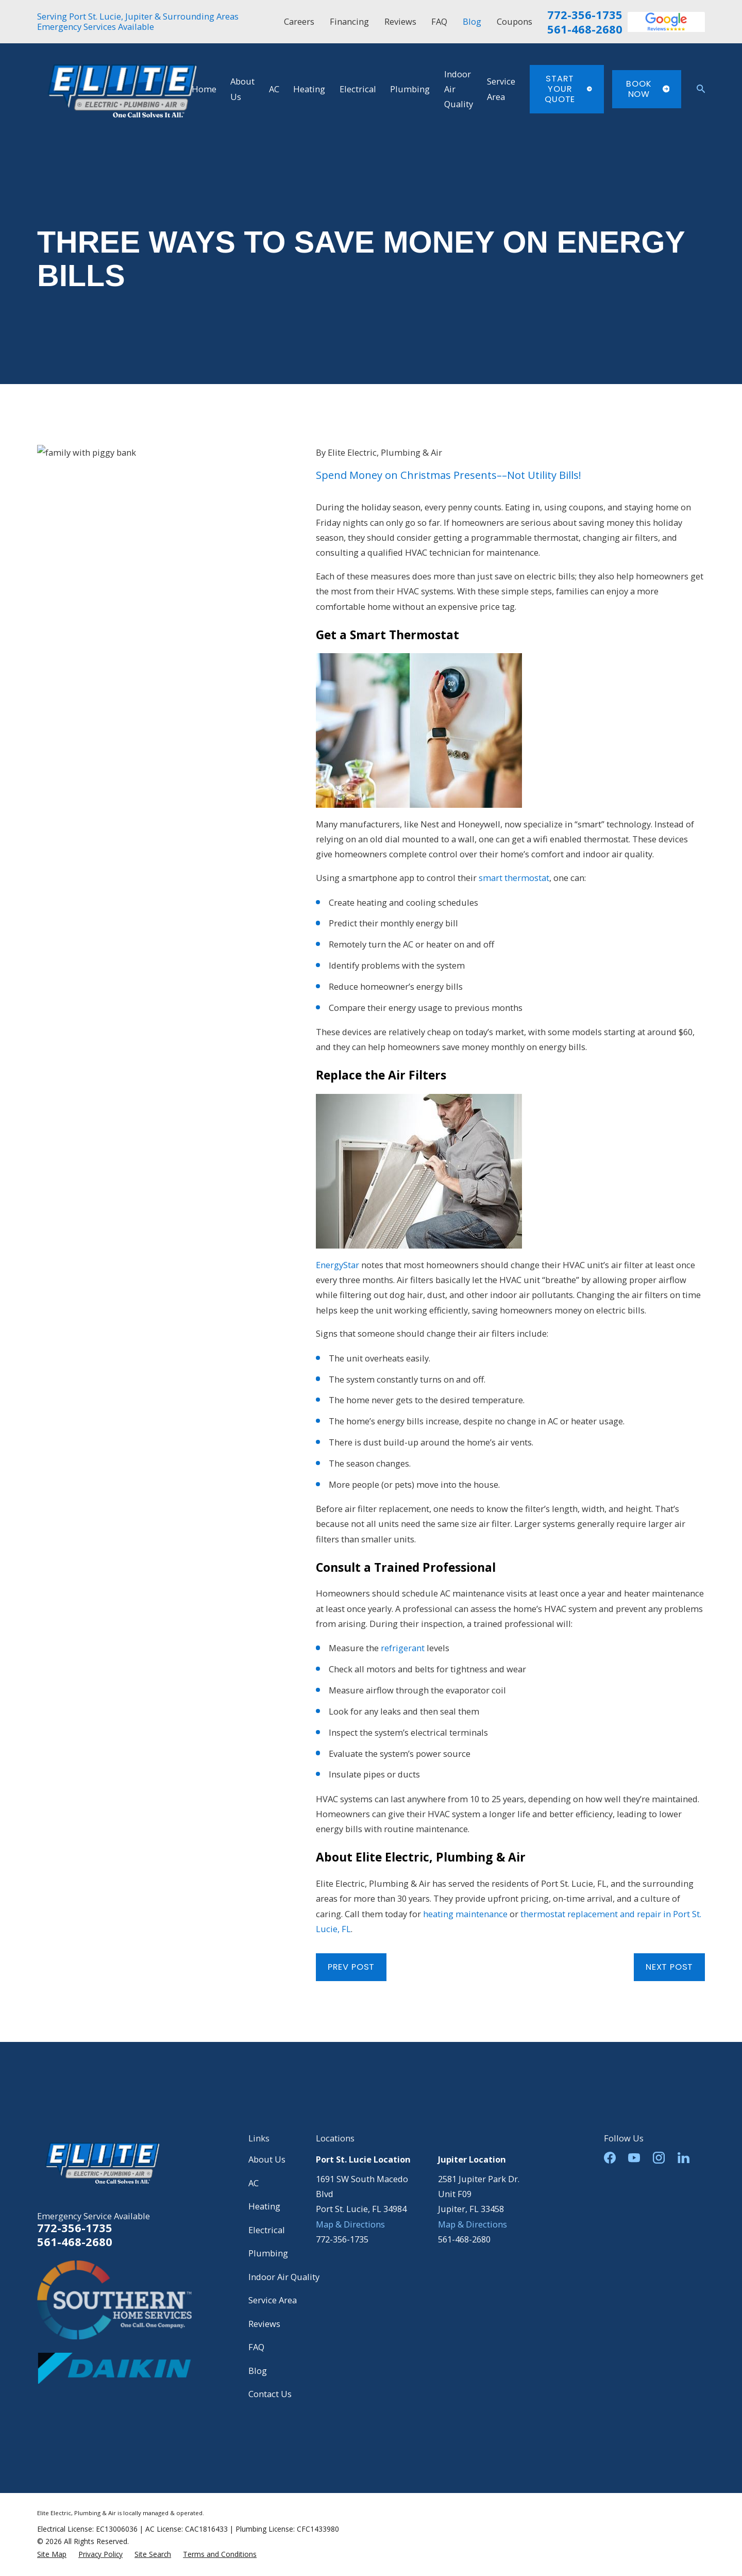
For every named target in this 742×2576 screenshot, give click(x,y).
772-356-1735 (584, 14)
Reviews (400, 21)
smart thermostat (514, 878)
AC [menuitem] (274, 89)
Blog (472, 21)
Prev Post (351, 1967)
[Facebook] (610, 2158)
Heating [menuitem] (309, 89)
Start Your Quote (568, 89)
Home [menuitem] (204, 89)
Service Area (272, 2300)
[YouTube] (634, 2158)
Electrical (266, 2230)
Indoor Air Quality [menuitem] (458, 89)
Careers (299, 21)
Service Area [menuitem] (501, 88)
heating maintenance (465, 1914)
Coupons (514, 21)
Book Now (647, 89)
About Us (266, 2159)
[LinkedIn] (683, 2158)
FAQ (439, 21)
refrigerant (403, 1648)
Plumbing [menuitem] (410, 89)
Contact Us (270, 2394)
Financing (349, 21)
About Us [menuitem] (242, 88)
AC (253, 2183)
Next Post (669, 1967)
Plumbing (268, 2253)
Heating (264, 2206)
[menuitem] (51, 2554)
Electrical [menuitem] (358, 89)
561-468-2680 (584, 29)
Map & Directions (350, 2224)
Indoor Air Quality (283, 2277)
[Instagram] (659, 2158)
